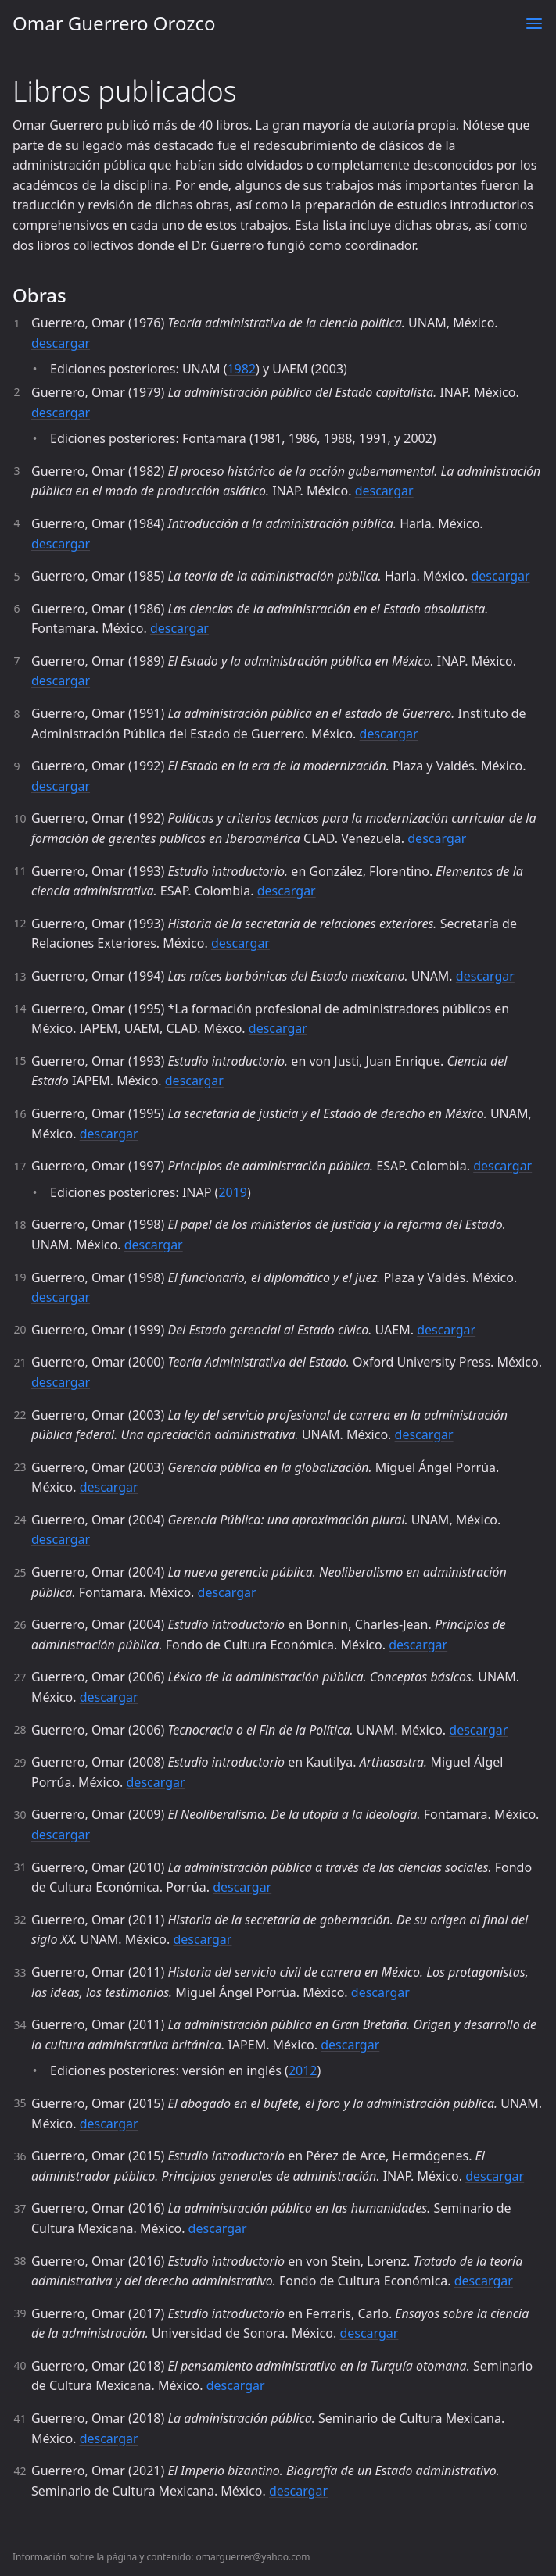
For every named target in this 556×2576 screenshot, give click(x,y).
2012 (303, 2070)
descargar (60, 343)
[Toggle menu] (534, 23)
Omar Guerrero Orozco (114, 23)
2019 (232, 1192)
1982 (241, 368)
